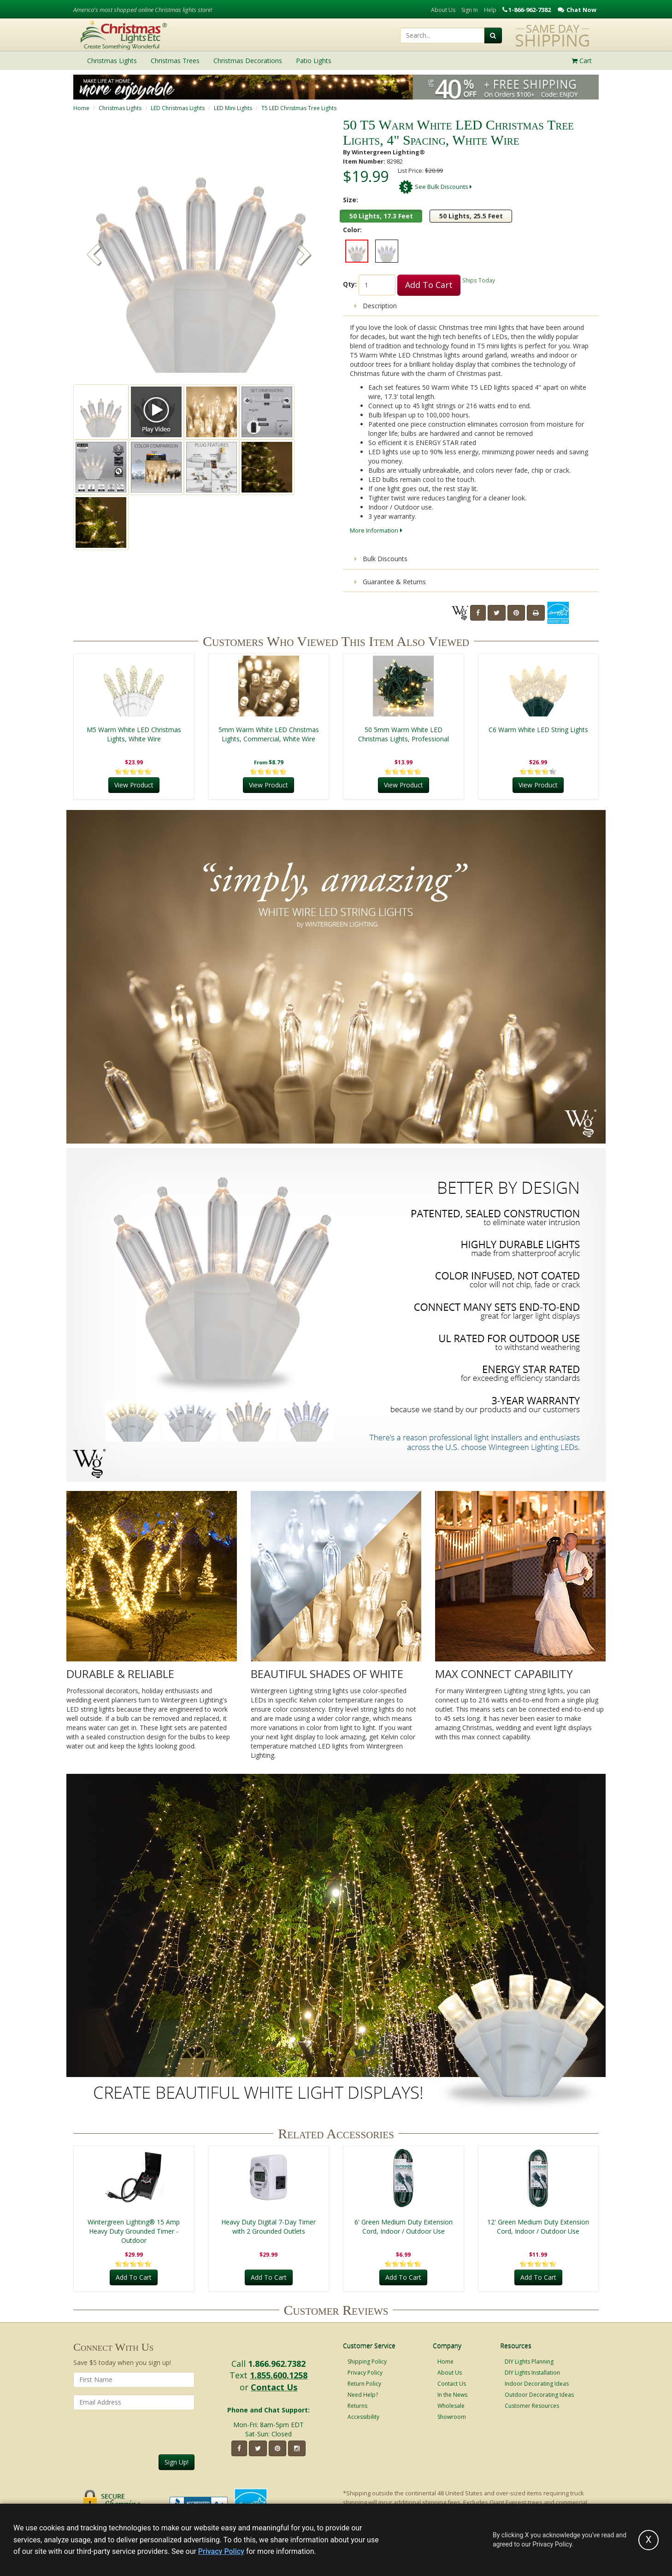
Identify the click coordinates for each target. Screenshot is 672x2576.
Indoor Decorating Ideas (537, 2384)
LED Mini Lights (233, 108)
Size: (350, 199)
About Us (443, 10)
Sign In (469, 10)
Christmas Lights (120, 108)
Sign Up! (177, 2462)
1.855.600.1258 (278, 2375)
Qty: (350, 284)
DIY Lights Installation (532, 2372)
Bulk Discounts (380, 558)
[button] (304, 256)
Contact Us (274, 2387)
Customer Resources (532, 2406)
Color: (352, 229)
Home (81, 108)
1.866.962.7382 (277, 2363)
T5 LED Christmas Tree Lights (298, 108)
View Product (133, 784)
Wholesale (451, 2406)
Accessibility (363, 2417)
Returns (357, 2406)
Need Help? (363, 2395)
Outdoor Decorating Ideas (539, 2395)
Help (490, 10)
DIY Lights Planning (529, 2361)
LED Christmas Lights (178, 108)
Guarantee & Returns (390, 581)
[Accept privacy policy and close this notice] (648, 2540)
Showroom (451, 2417)
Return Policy (364, 2384)
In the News (452, 2395)
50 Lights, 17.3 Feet (381, 215)
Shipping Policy (367, 2361)
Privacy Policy (365, 2372)
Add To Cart (429, 284)
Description (375, 305)
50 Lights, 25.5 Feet (471, 215)
